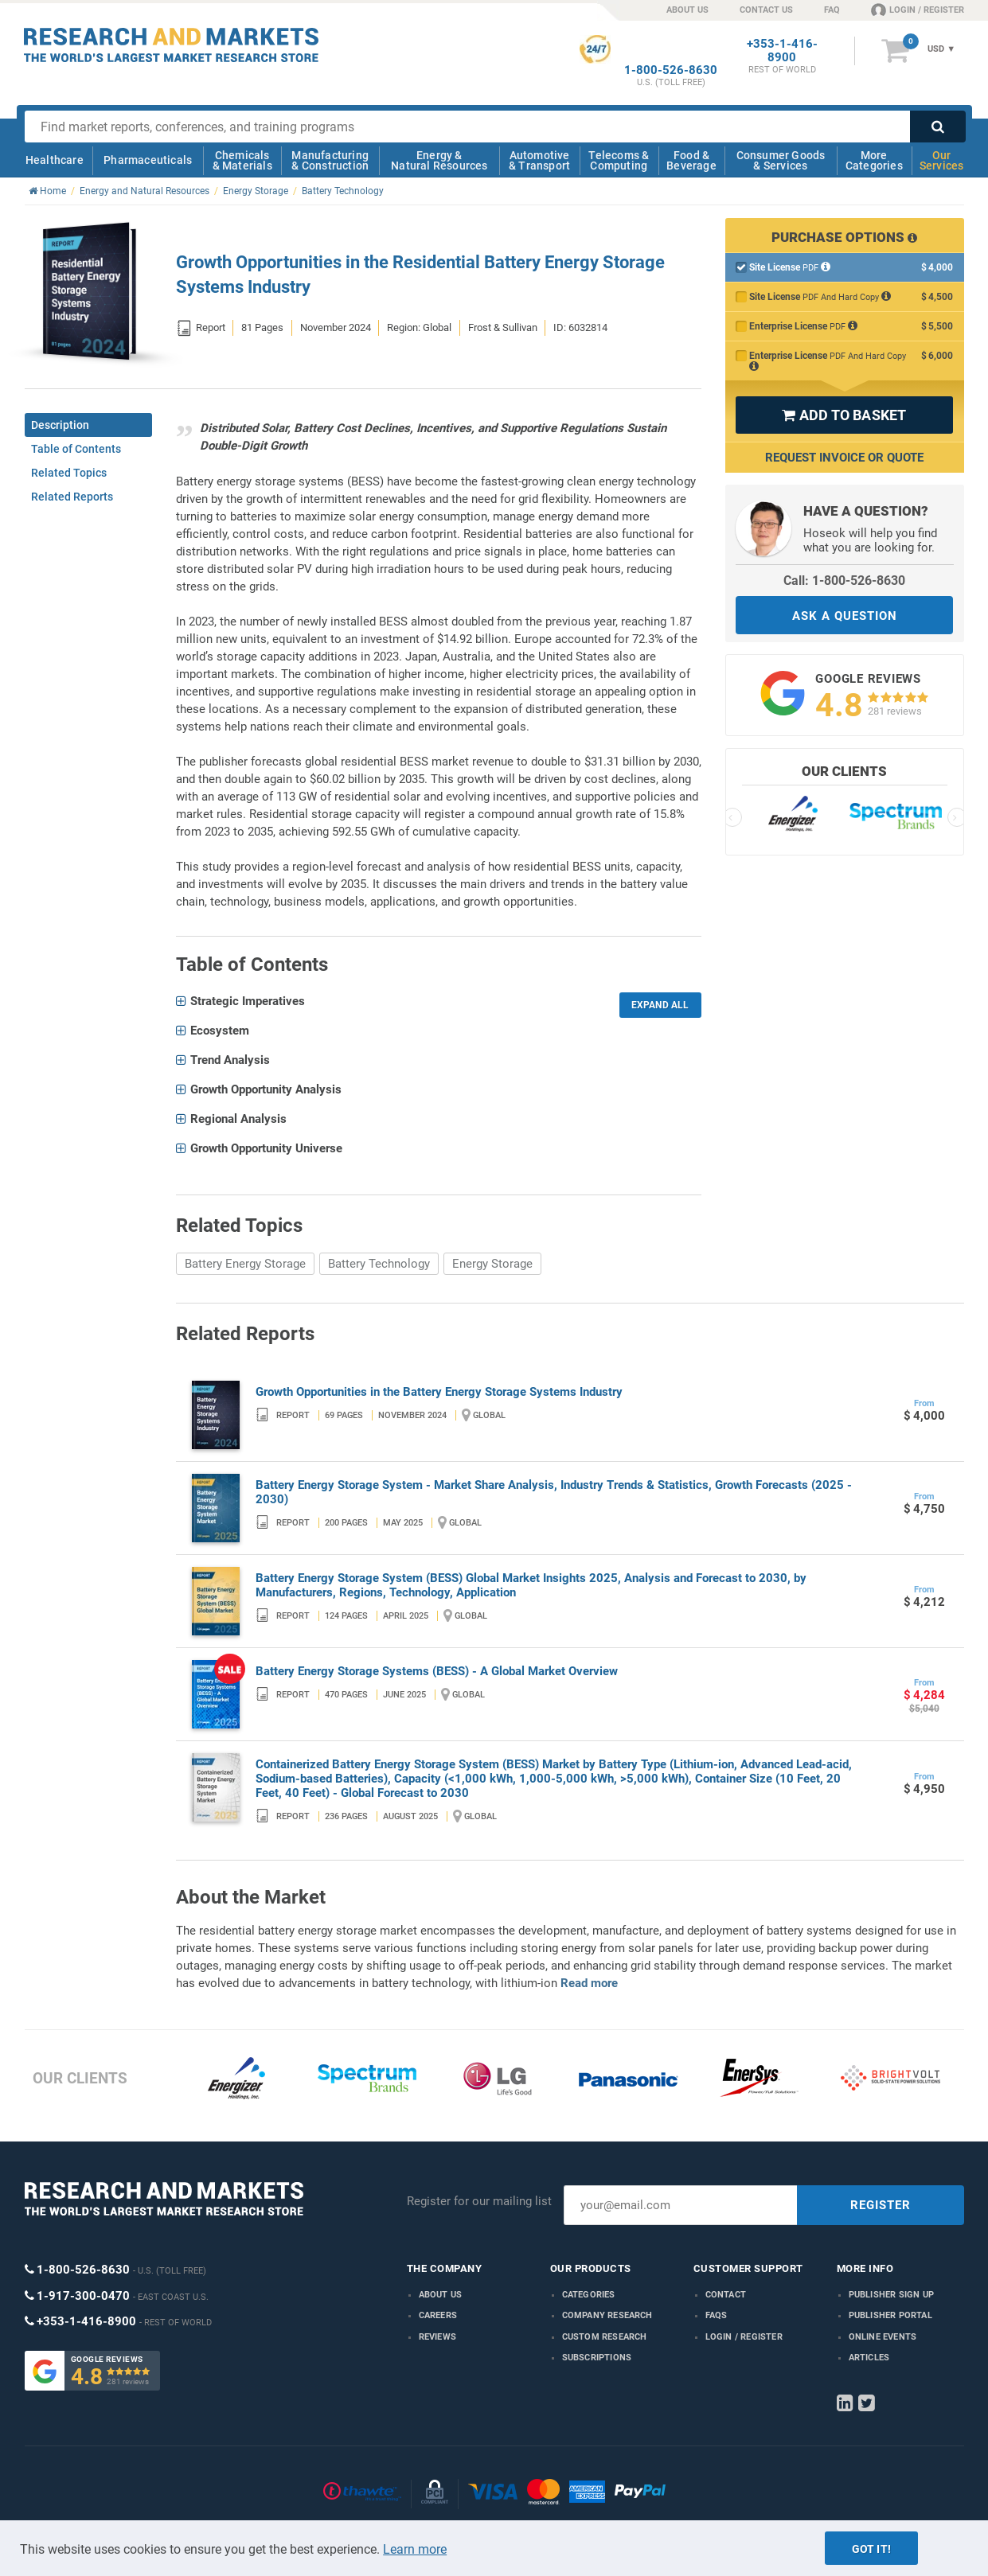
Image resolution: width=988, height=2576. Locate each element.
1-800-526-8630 (670, 70)
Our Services (942, 160)
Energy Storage (492, 1264)
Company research (607, 2315)
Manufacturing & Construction (330, 160)
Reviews (437, 2337)
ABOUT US (687, 10)
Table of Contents (76, 448)
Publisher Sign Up (891, 2295)
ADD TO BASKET (844, 415)
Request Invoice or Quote (844, 457)
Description (60, 425)
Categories (588, 2295)
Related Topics (69, 472)
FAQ (832, 10)
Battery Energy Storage (245, 1264)
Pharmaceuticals (147, 160)
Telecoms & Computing (618, 160)
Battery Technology (379, 1264)
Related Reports (72, 496)
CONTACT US (766, 10)
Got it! (871, 2549)
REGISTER (880, 2205)
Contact (725, 2295)
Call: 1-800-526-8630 (844, 580)
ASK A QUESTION (844, 616)
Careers (438, 2315)
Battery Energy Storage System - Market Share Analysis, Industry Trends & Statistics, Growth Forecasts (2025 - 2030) (554, 1492)
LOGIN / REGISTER (917, 9)
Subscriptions (597, 2357)
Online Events (883, 2337)
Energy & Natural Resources (439, 160)
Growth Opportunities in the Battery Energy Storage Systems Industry (439, 1392)
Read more (589, 1983)
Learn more (415, 2549)
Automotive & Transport (539, 160)
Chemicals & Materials (242, 160)
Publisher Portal (890, 2315)
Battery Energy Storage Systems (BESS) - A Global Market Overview (437, 1671)
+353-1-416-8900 (782, 50)
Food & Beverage (691, 160)
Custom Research (604, 2337)
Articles (869, 2357)
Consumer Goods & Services (781, 160)
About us (441, 2295)
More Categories (874, 160)
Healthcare (54, 160)
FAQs (716, 2315)
